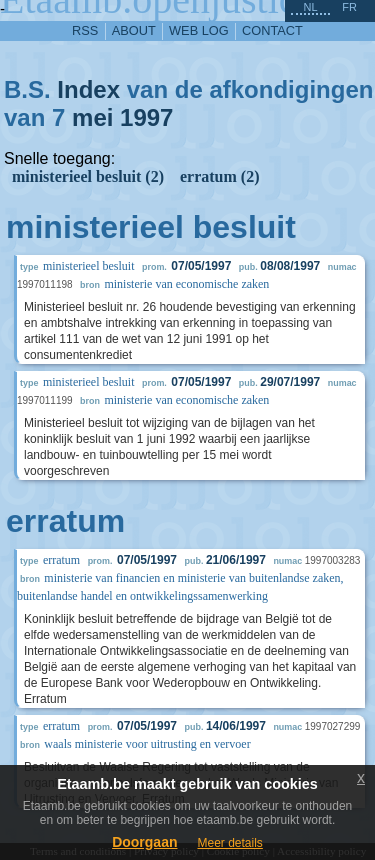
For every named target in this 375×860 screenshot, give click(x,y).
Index (88, 89)
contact (272, 30)
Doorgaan (144, 842)
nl (310, 7)
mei (92, 117)
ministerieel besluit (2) (88, 176)
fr (349, 7)
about (134, 30)
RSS (85, 30)
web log (199, 30)
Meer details (229, 843)
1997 (146, 117)
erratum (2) (220, 176)
